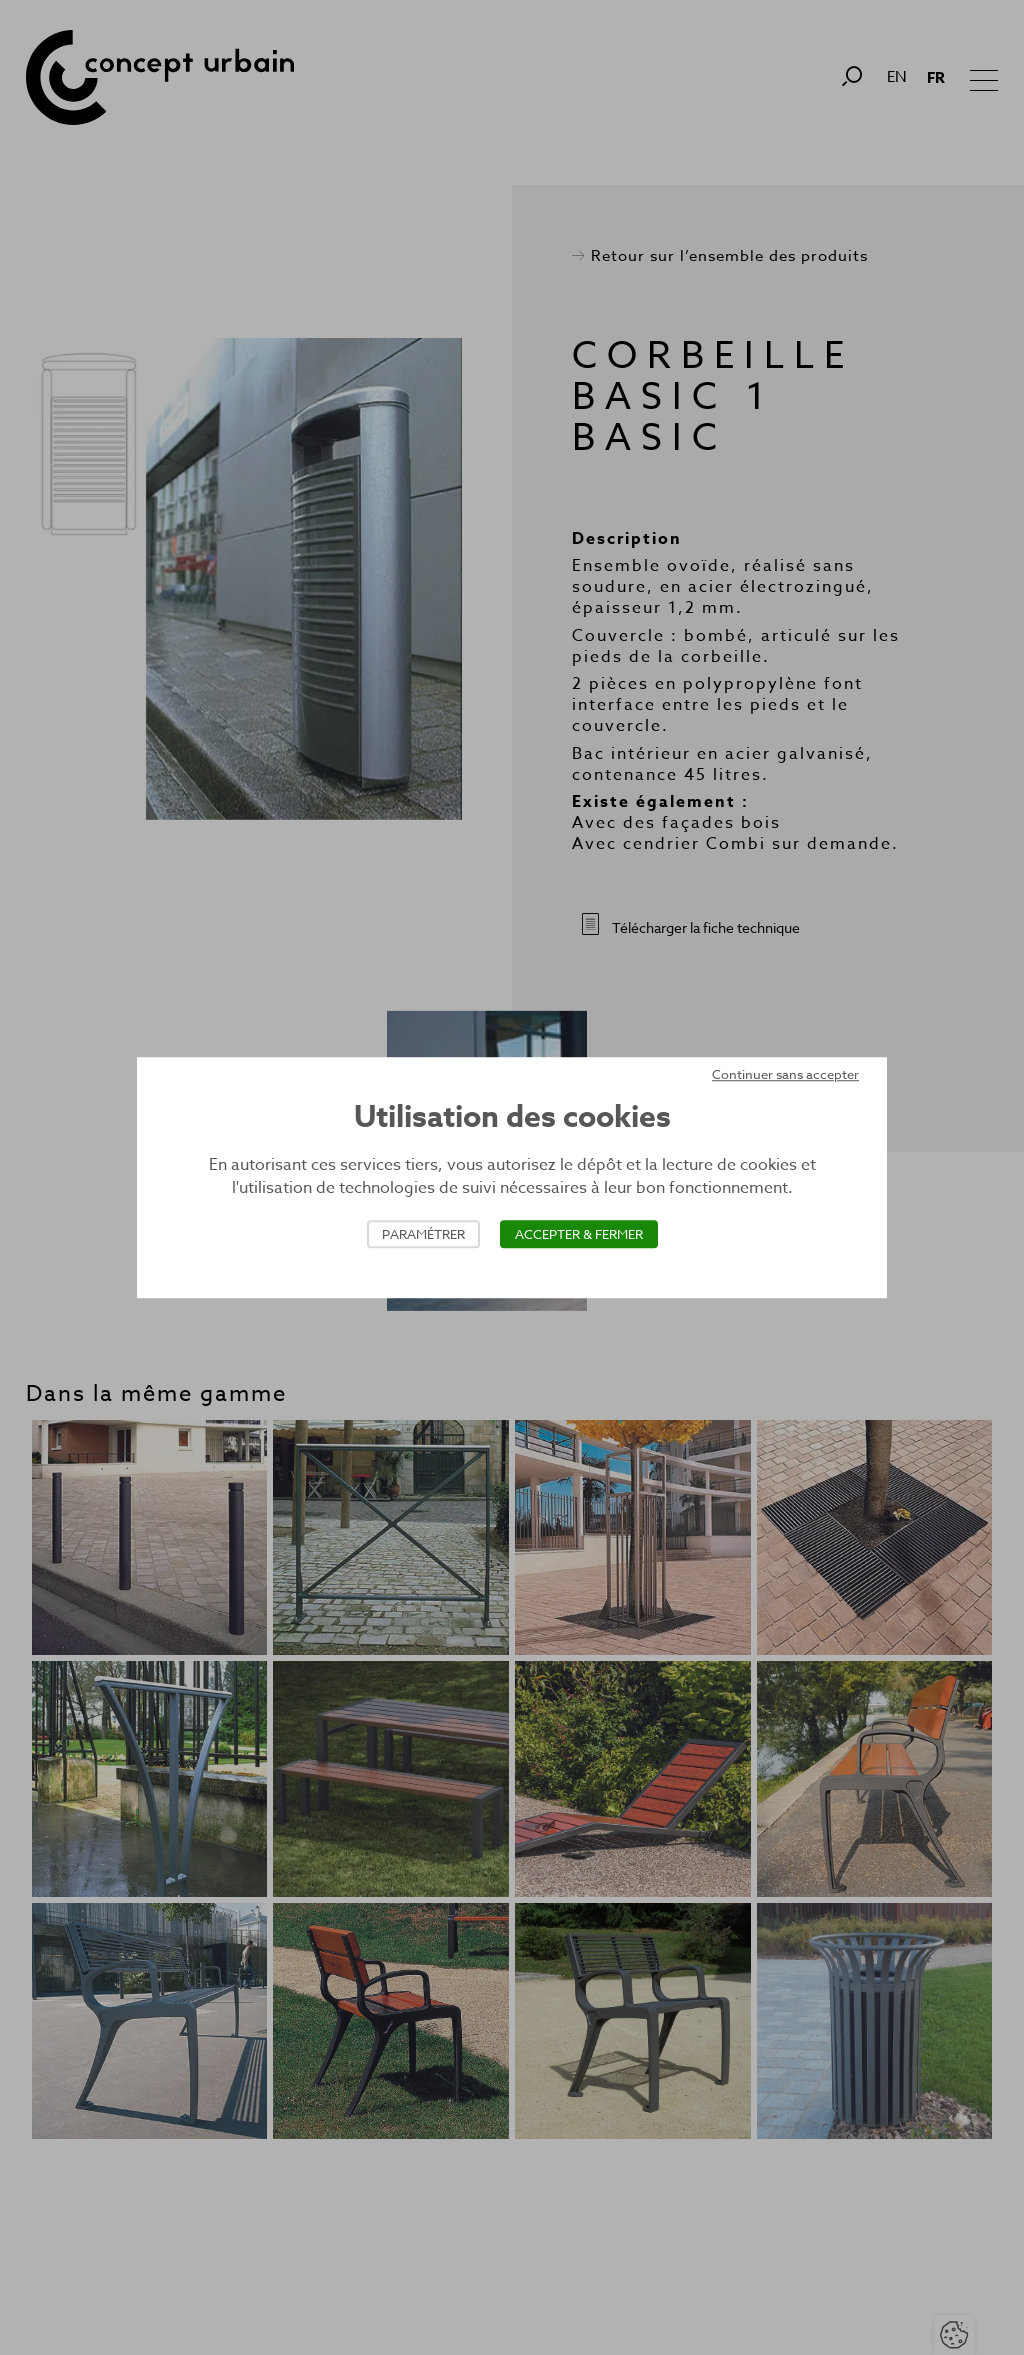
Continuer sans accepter (785, 1074)
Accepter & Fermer (579, 1234)
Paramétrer (423, 1234)
